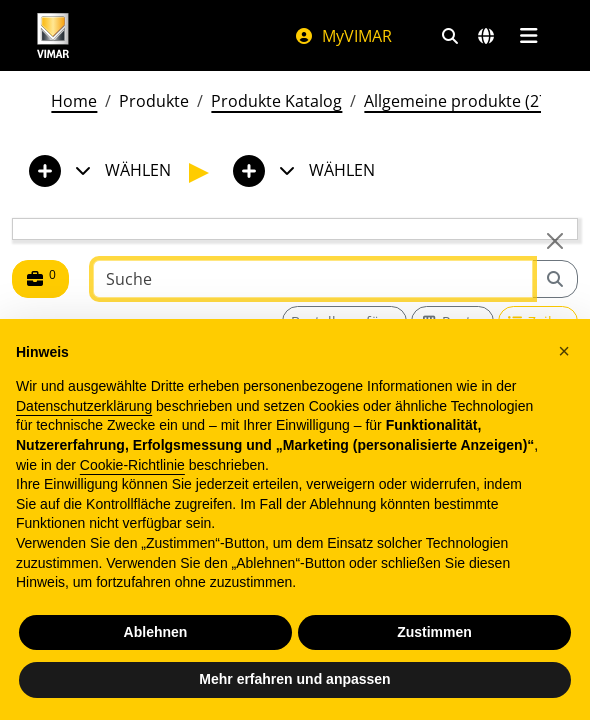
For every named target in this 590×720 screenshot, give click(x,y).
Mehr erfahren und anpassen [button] (294, 679)
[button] (564, 351)
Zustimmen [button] (434, 632)
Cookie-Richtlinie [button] (132, 465)
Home (74, 101)
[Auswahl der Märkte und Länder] (486, 36)
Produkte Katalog (276, 101)
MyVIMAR (343, 36)
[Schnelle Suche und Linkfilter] (450, 36)
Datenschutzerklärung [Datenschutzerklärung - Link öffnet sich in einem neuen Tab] (84, 406)
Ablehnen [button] (156, 632)
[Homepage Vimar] (53, 35)
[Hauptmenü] (528, 36)
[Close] (555, 241)
